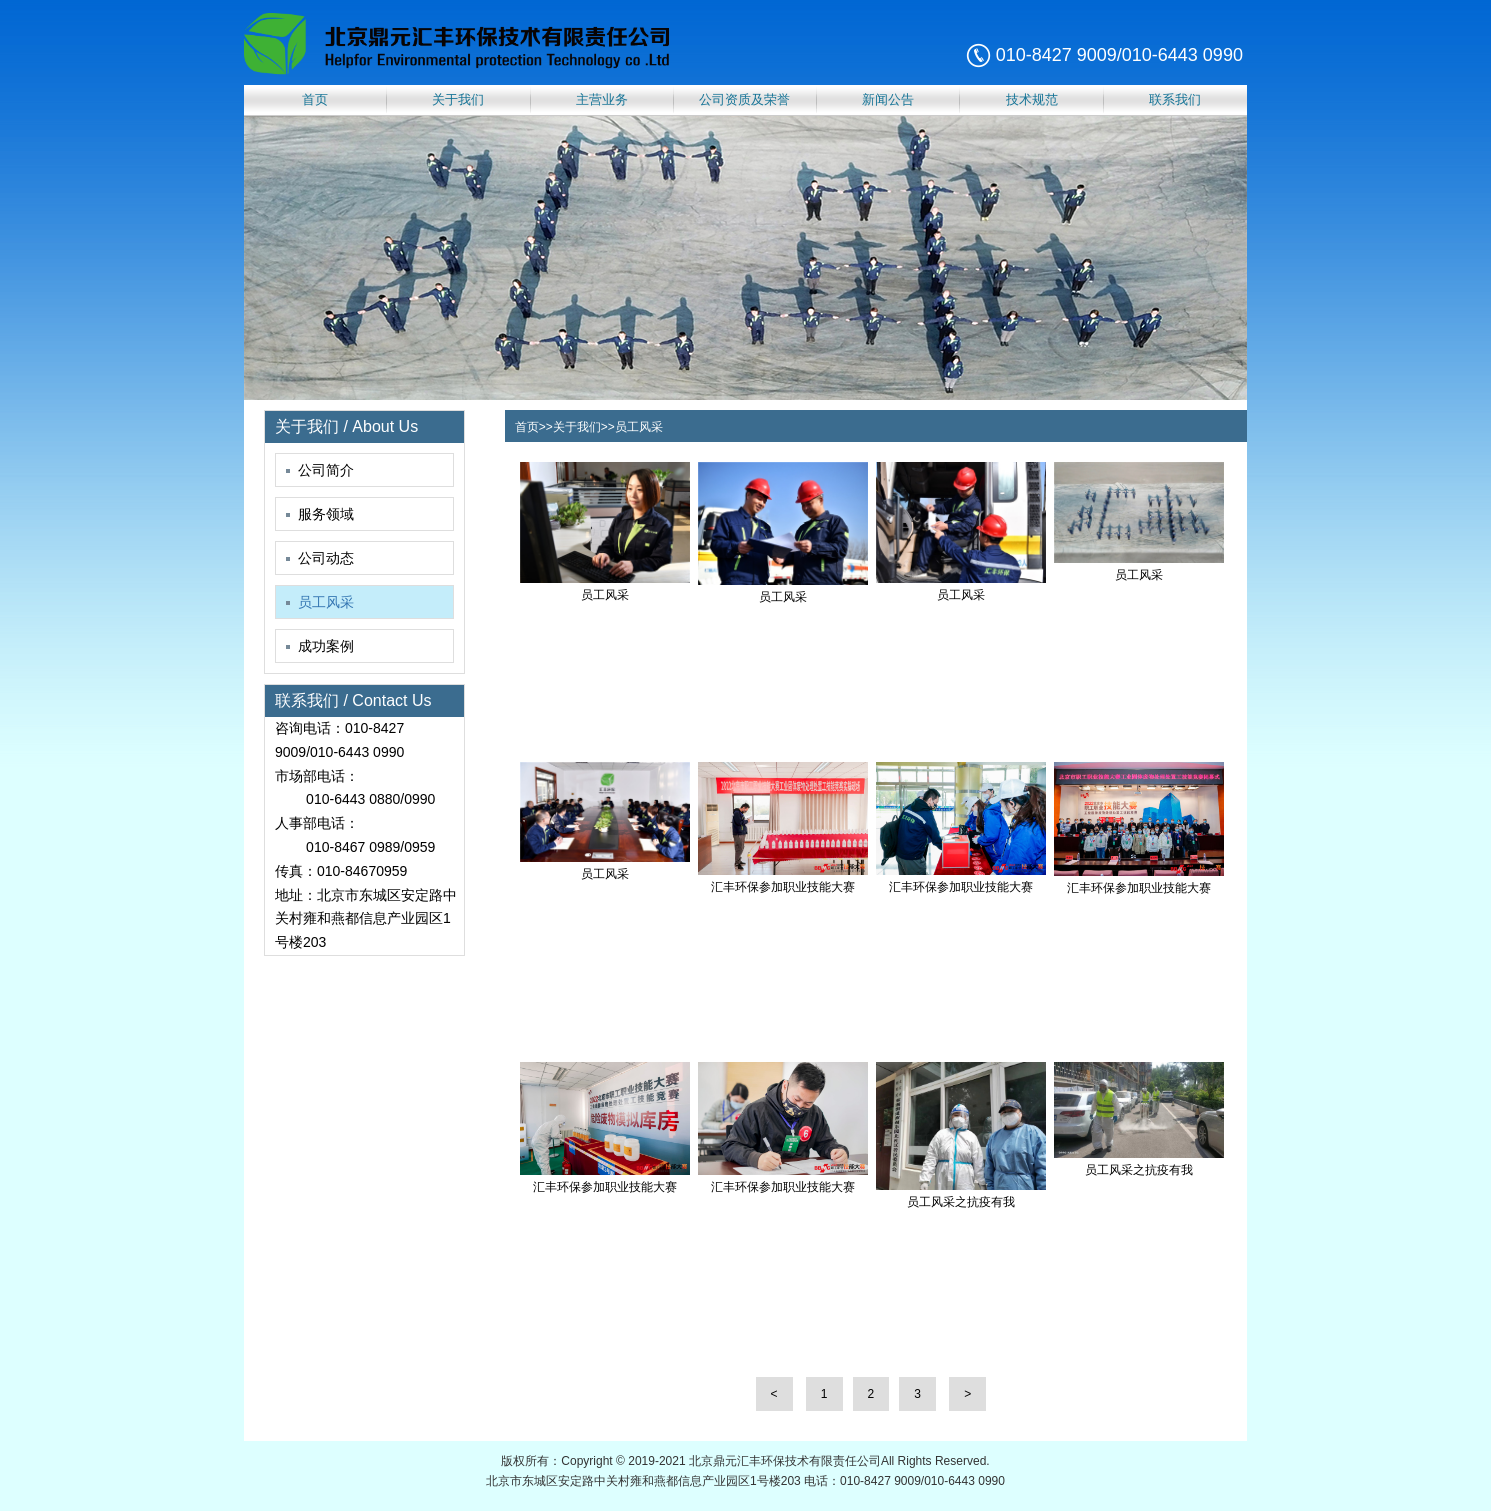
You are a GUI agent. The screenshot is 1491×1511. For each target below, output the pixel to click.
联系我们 (1175, 99)
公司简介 (320, 470)
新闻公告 (888, 99)
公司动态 (320, 558)
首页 (315, 99)
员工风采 (320, 602)
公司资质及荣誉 (744, 99)
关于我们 (458, 99)
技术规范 (1032, 99)
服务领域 (320, 514)
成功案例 (320, 646)
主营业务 (602, 99)
